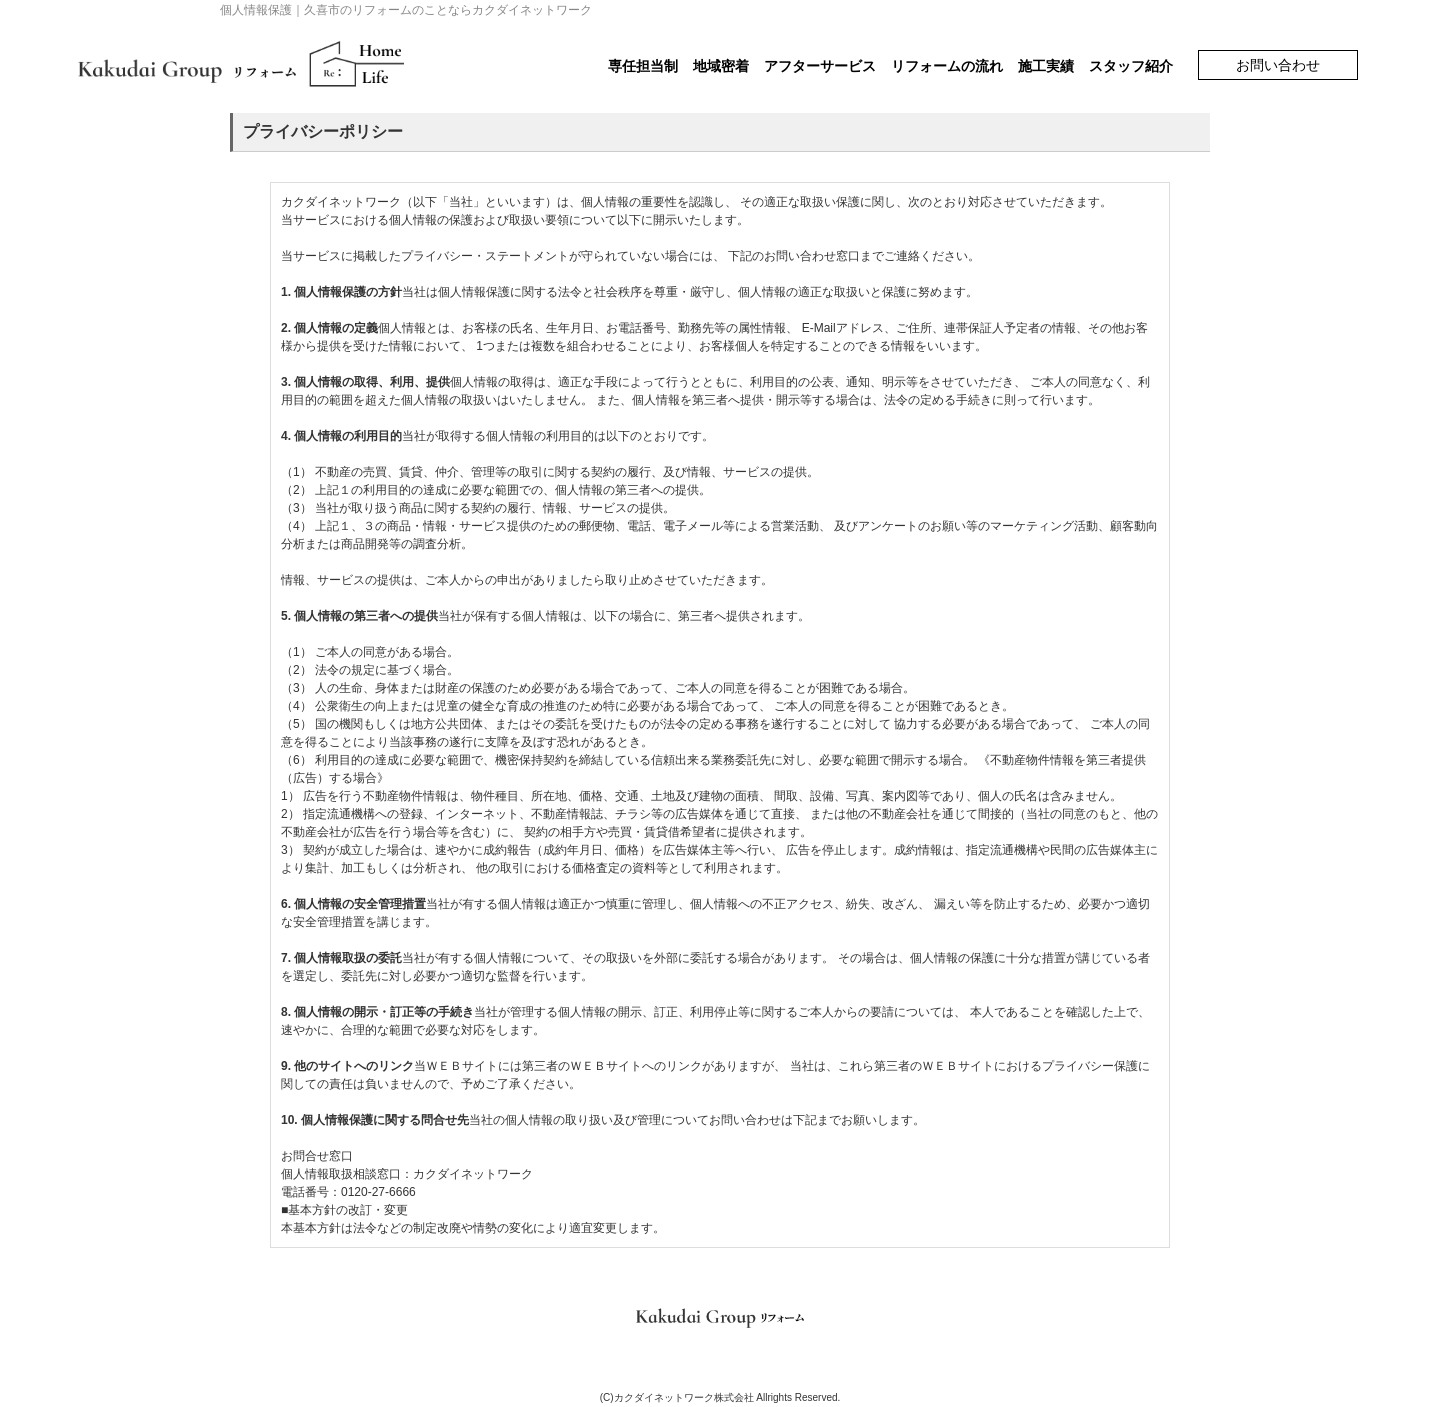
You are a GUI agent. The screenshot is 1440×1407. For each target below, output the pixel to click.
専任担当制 (643, 66)
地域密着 (721, 66)
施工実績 (1046, 66)
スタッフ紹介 (1131, 66)
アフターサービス (820, 66)
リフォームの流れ (947, 66)
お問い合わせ (1278, 65)
